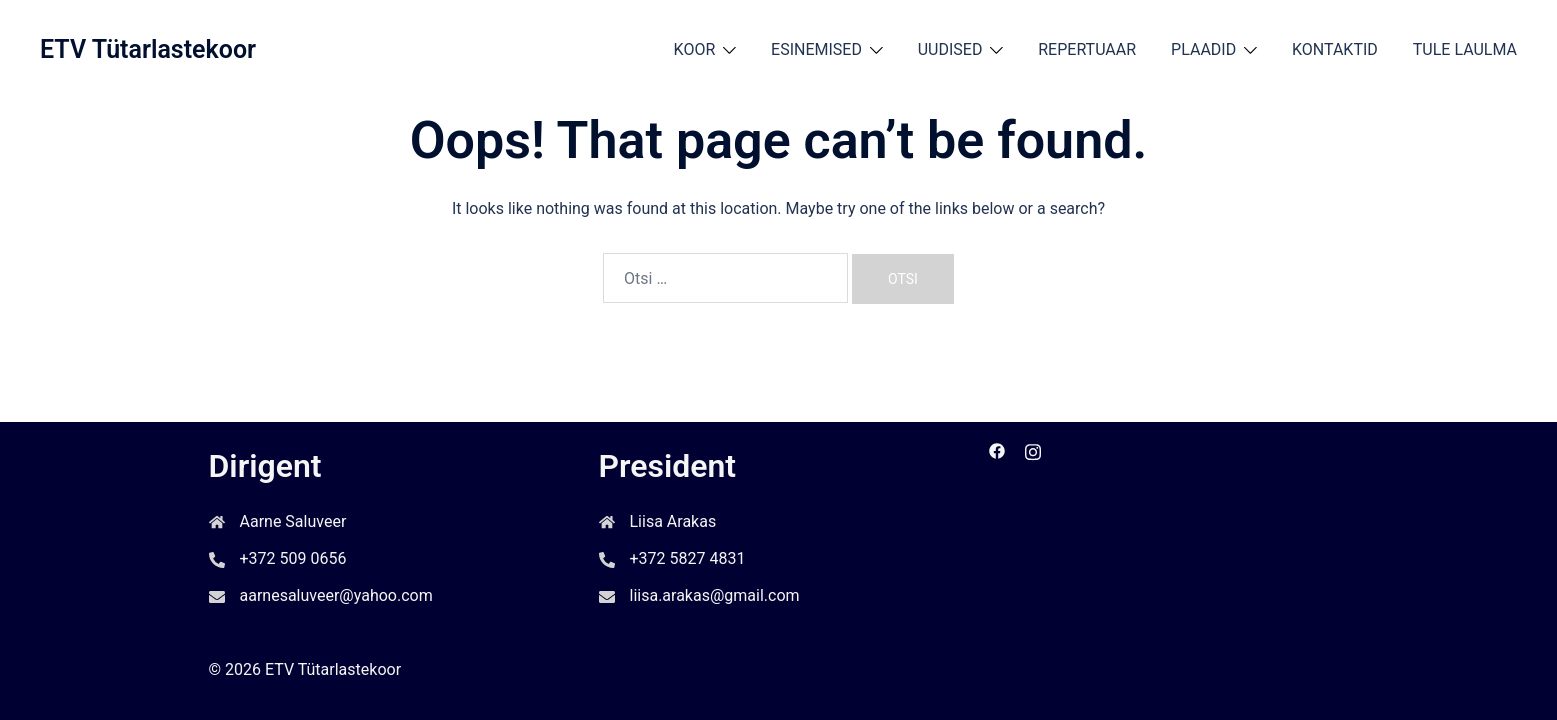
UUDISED (950, 49)
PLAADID (1203, 49)
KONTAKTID (1335, 49)
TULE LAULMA (1465, 49)
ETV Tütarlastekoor (148, 49)
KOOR (695, 49)
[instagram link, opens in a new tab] (1033, 449)
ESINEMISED (816, 49)
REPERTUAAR (1087, 49)
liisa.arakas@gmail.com (715, 595)
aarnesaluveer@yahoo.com (336, 595)
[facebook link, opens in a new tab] (997, 449)
